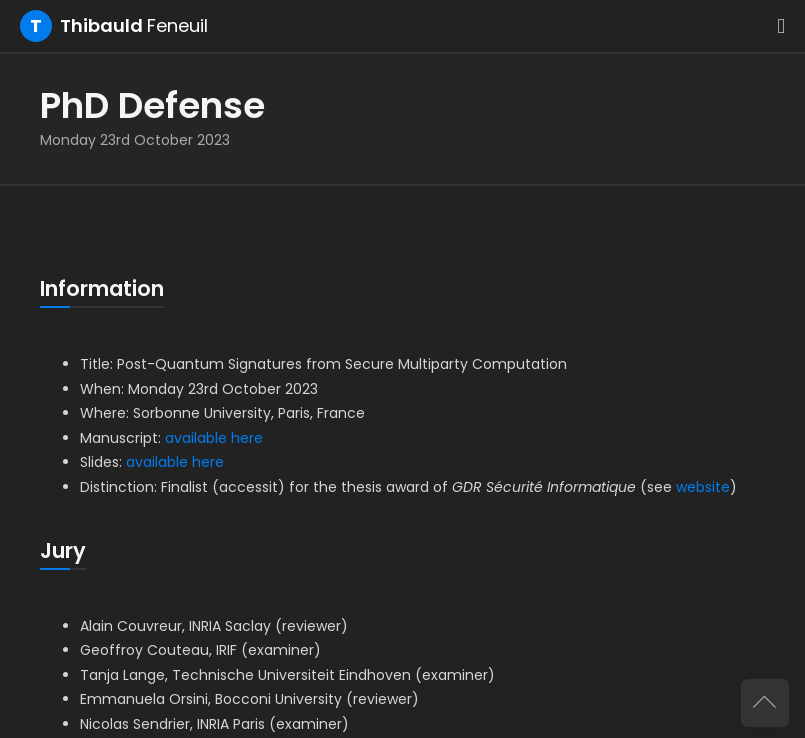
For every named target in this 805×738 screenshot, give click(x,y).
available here (214, 438)
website (703, 487)
